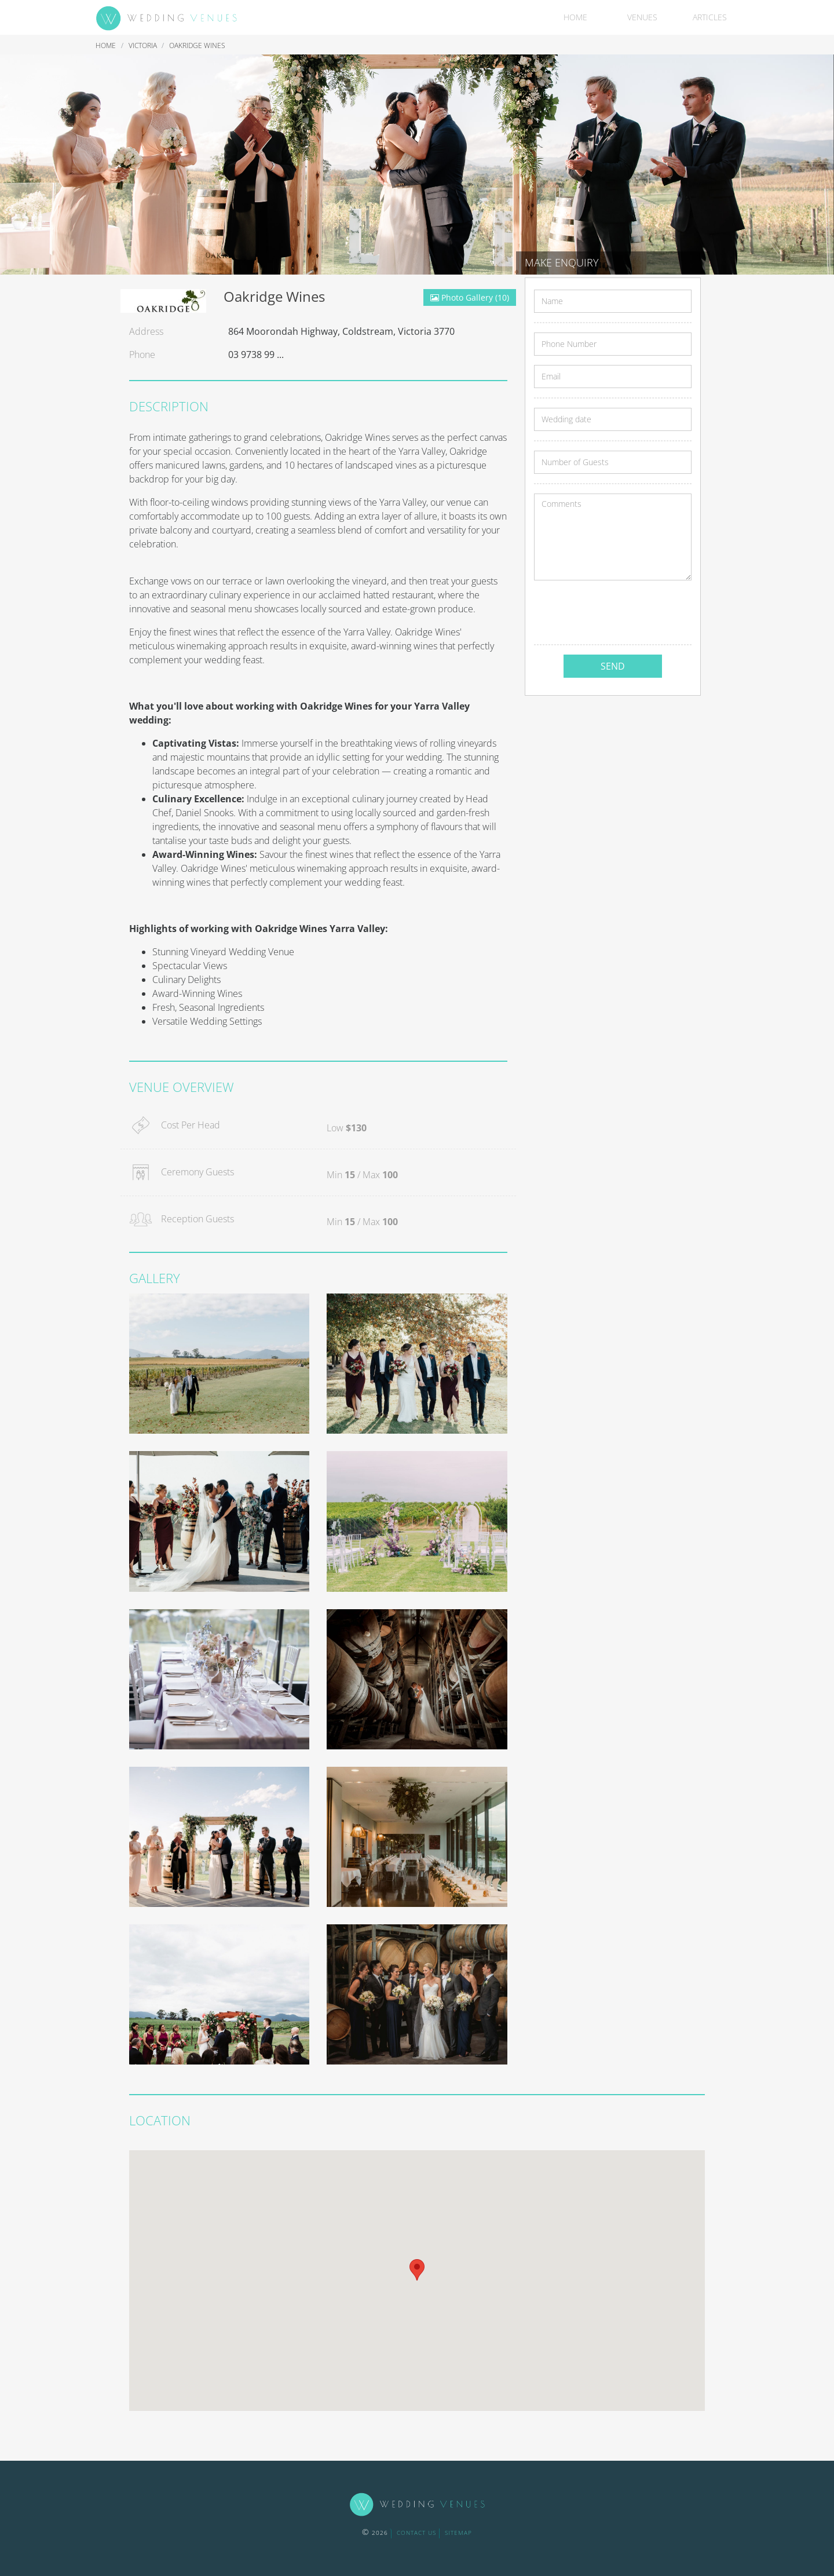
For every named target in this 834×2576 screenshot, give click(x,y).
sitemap (458, 2533)
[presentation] (622, 612)
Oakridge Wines (197, 45)
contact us (416, 2533)
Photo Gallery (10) (469, 297)
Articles (710, 17)
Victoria (144, 45)
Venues (642, 17)
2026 (375, 2533)
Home (575, 17)
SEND (613, 666)
